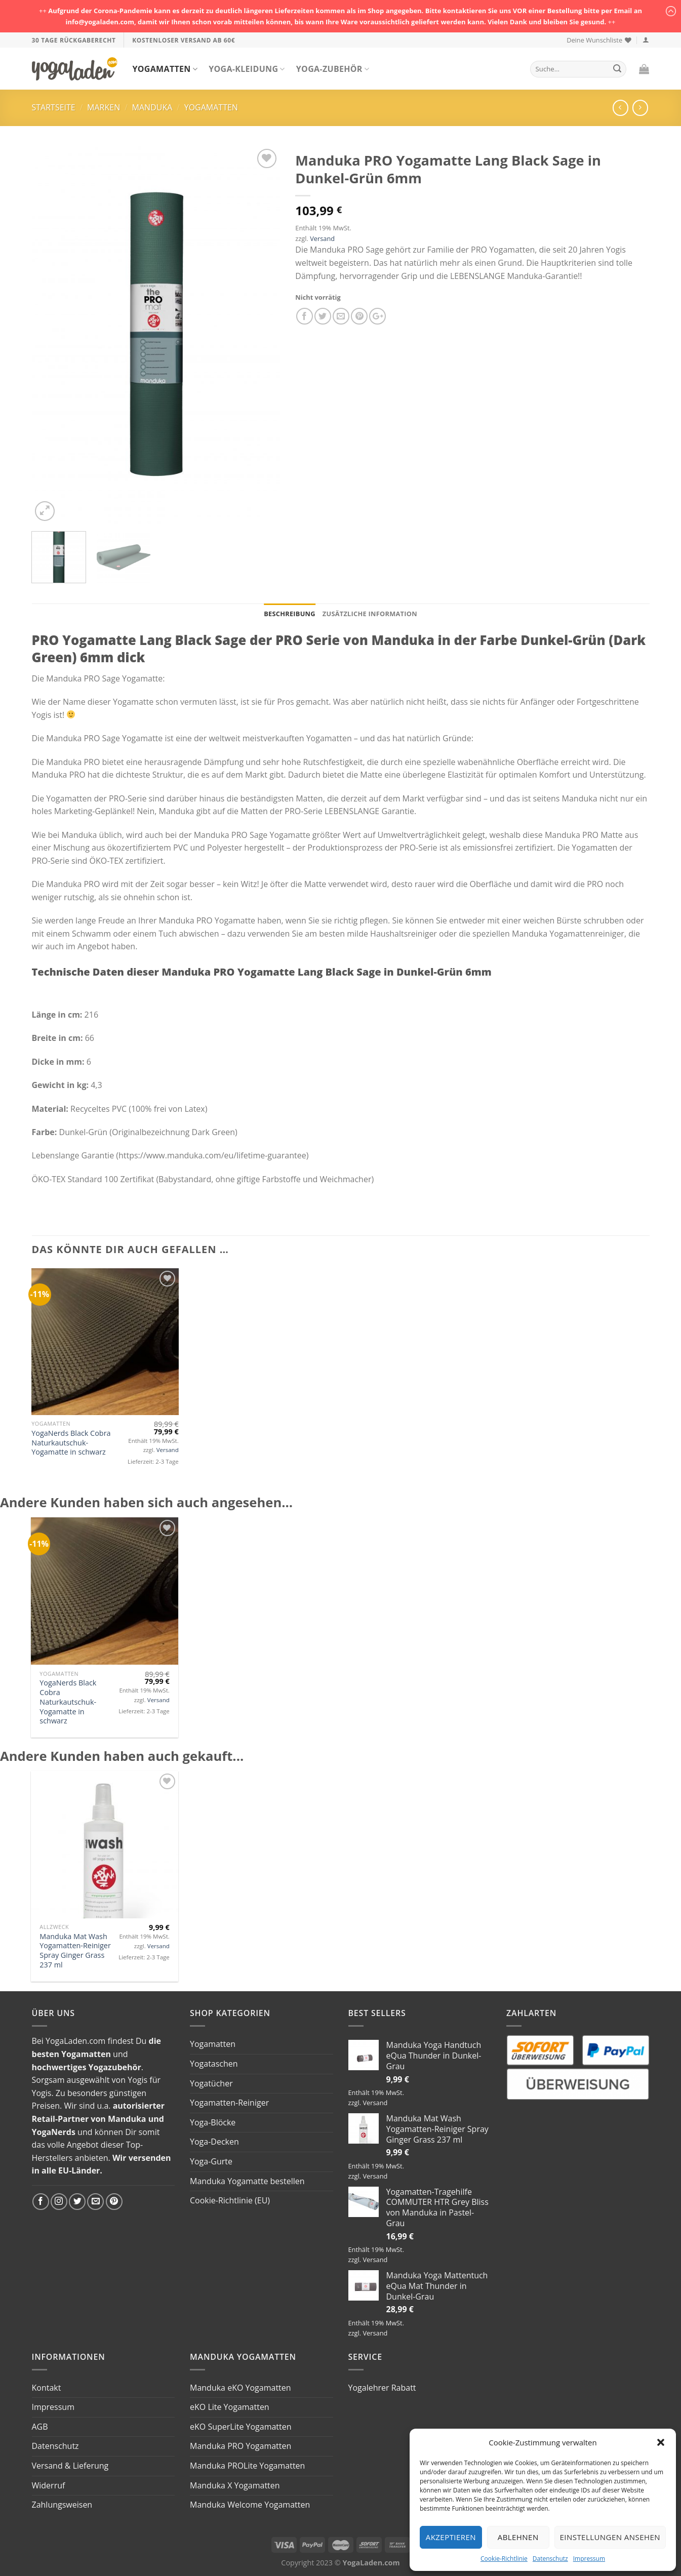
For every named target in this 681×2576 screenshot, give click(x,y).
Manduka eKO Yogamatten (240, 2387)
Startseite (53, 107)
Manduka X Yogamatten (235, 2485)
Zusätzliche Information (370, 613)
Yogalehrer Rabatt (382, 2387)
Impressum (589, 2558)
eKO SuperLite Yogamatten (241, 2426)
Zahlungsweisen (62, 2504)
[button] (661, 2442)
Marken (103, 107)
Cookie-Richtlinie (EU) (230, 2200)
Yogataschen (214, 2063)
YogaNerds (53, 2132)
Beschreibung (289, 613)
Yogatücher (211, 2083)
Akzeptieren (451, 2537)
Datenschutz (550, 2558)
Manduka (152, 107)
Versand (322, 238)
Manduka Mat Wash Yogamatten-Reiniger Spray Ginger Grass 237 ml (74, 1950)
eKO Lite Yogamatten (229, 2406)
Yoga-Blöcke (212, 2122)
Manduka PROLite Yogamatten (247, 2465)
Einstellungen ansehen (610, 2537)
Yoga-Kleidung (247, 68)
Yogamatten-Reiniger (229, 2102)
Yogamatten (165, 68)
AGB (40, 2426)
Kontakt (46, 2387)
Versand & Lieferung (70, 2465)
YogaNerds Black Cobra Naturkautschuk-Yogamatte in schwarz (70, 1443)
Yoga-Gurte (211, 2161)
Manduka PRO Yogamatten (240, 2445)
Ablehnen (518, 2537)
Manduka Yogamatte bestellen (247, 2181)
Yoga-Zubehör (332, 68)
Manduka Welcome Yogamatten (250, 2504)
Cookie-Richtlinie (504, 2558)
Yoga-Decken (214, 2141)
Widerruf (48, 2485)
